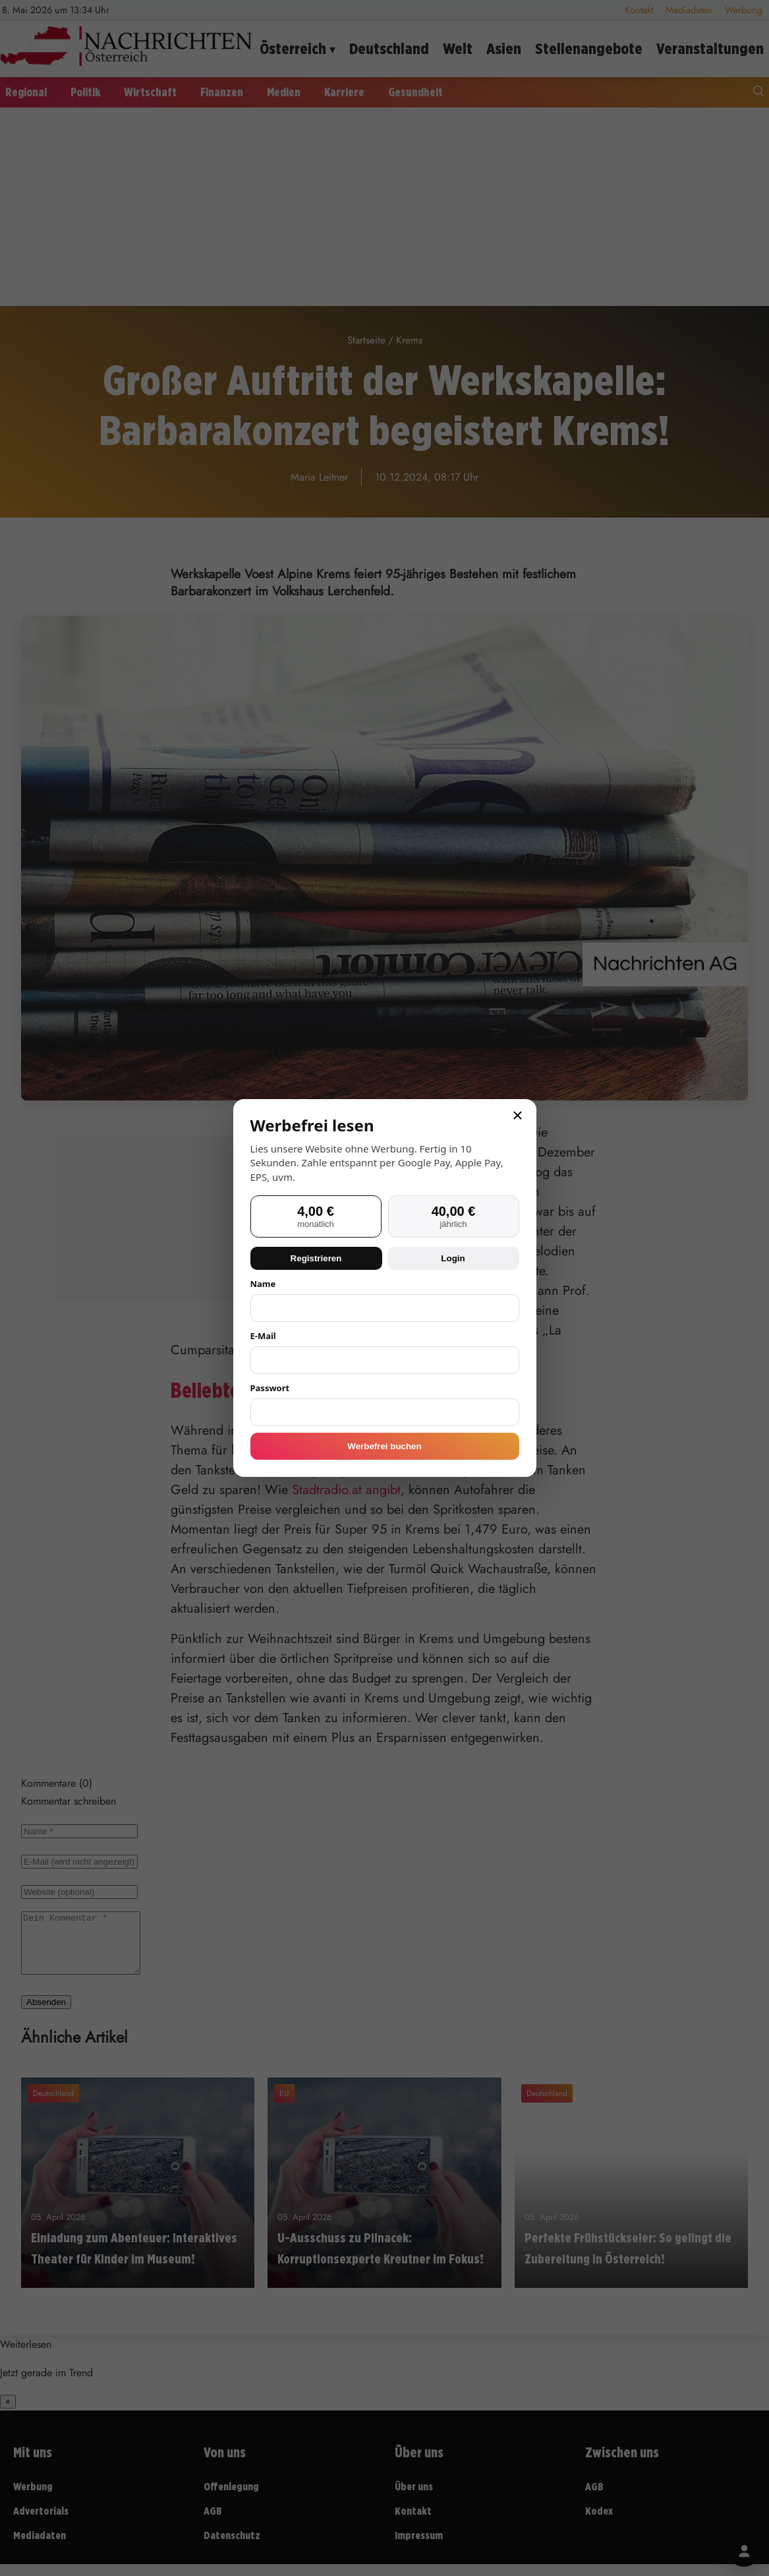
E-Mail (263, 1336)
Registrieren (316, 1258)
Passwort (270, 1388)
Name (263, 1284)
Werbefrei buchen (384, 1446)
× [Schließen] (517, 1115)
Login (453, 1258)
